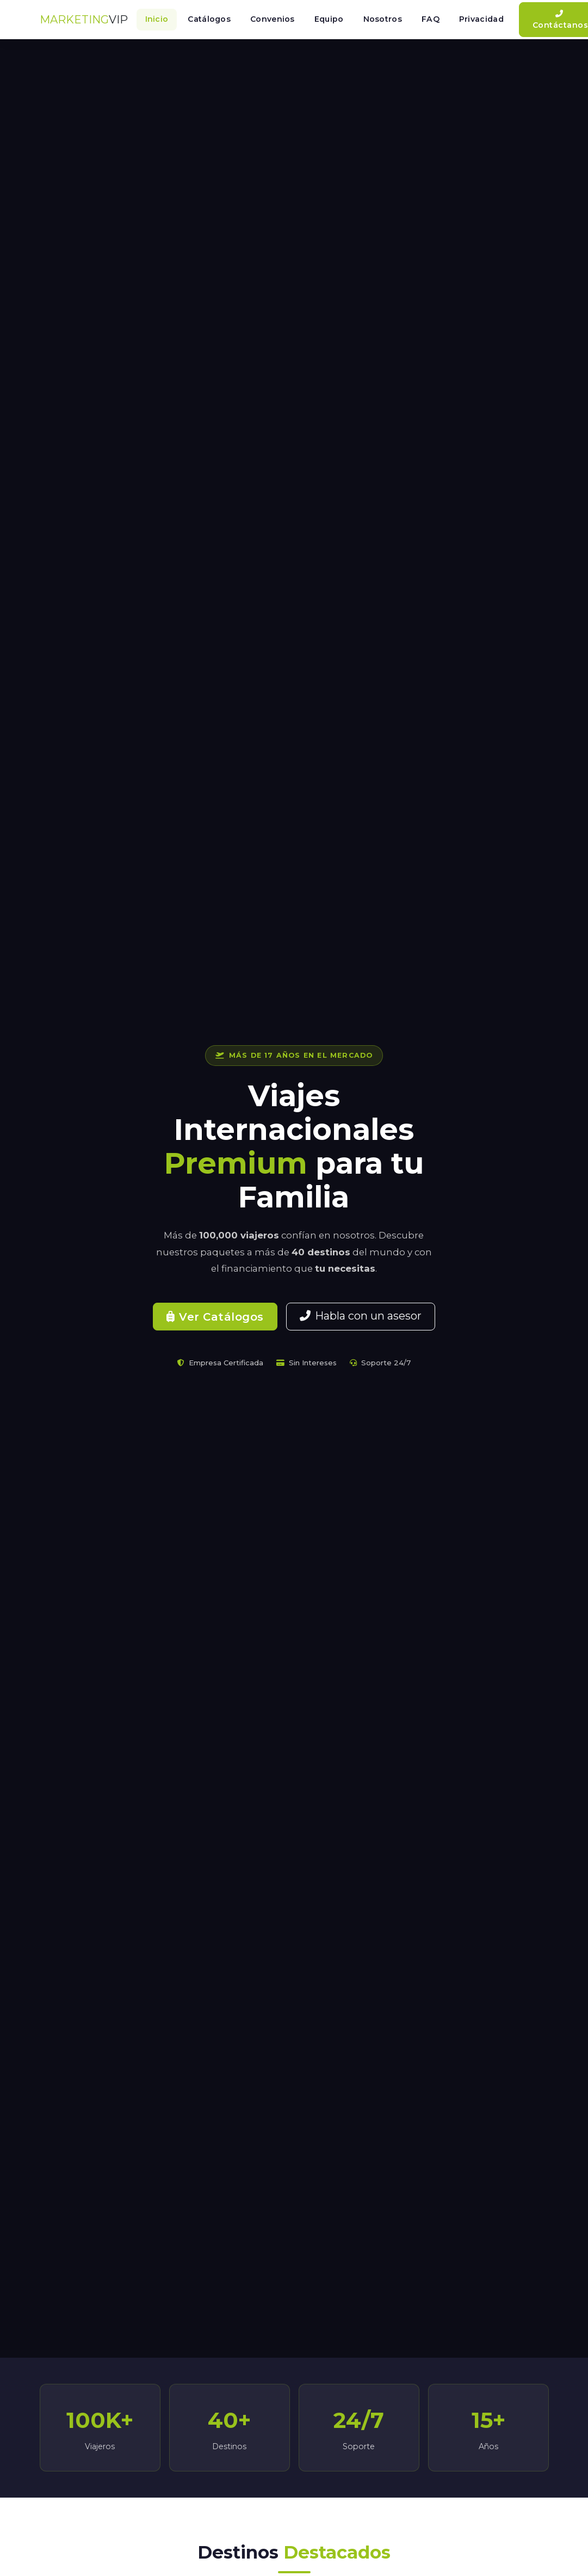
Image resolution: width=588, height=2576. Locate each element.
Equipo (329, 19)
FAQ (431, 19)
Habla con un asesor (361, 1315)
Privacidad (481, 19)
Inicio (157, 19)
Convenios (272, 19)
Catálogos (209, 19)
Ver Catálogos (215, 1316)
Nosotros (382, 19)
